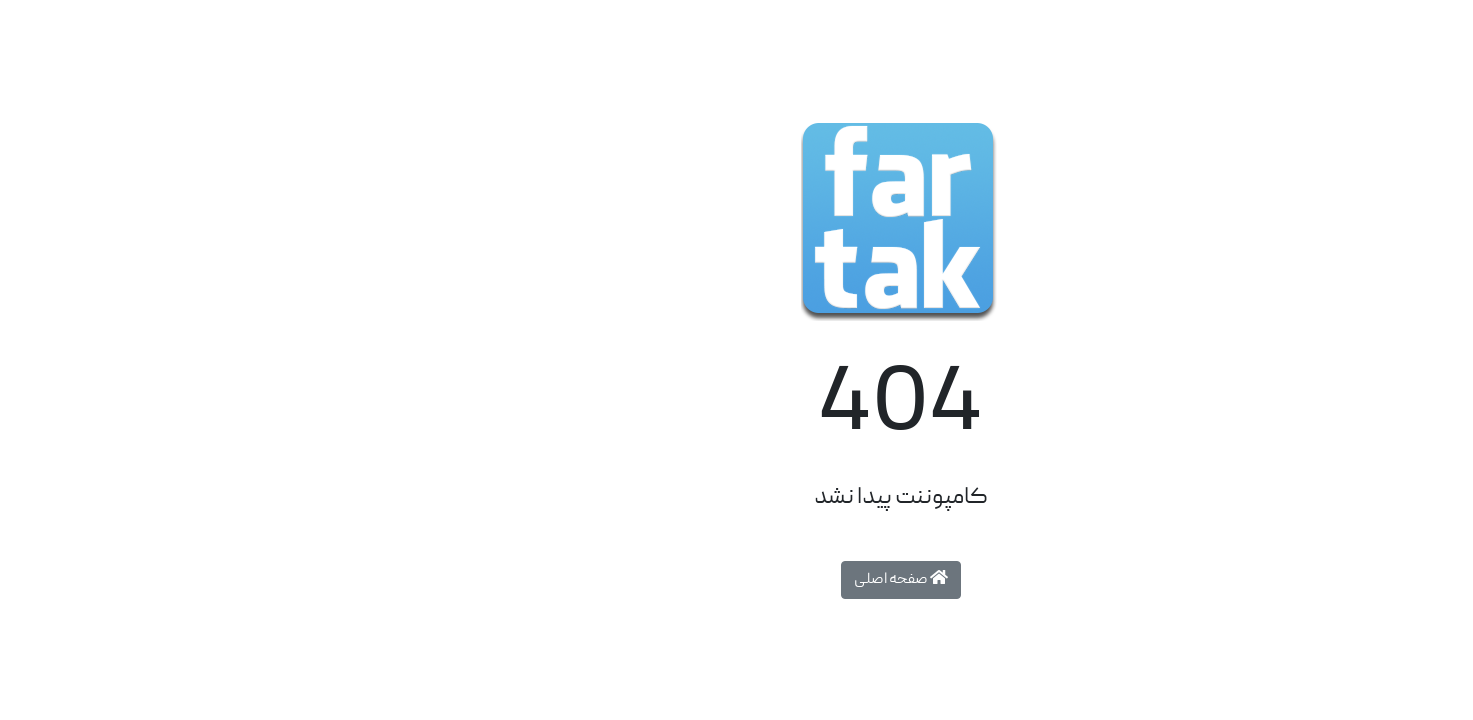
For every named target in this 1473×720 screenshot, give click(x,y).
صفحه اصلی (737, 580)
